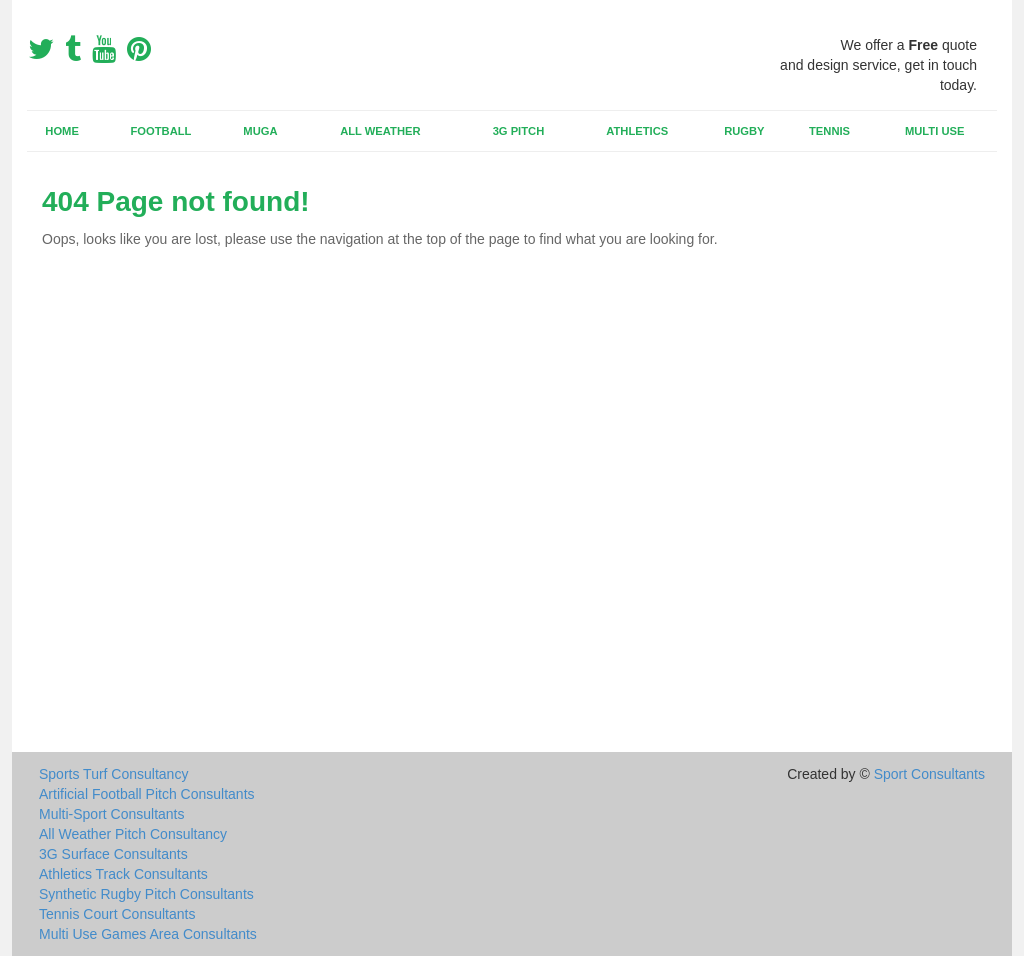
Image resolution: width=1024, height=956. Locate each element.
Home (62, 131)
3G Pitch (519, 131)
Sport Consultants (929, 774)
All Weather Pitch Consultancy (133, 834)
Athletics (637, 131)
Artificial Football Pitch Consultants (147, 794)
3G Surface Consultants (113, 854)
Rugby (744, 131)
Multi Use (934, 131)
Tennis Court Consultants (117, 914)
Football (161, 131)
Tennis (829, 131)
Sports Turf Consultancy (113, 774)
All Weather (380, 131)
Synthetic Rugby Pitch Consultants (146, 894)
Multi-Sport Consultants (112, 814)
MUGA (260, 131)
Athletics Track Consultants (123, 874)
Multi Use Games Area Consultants (148, 934)
